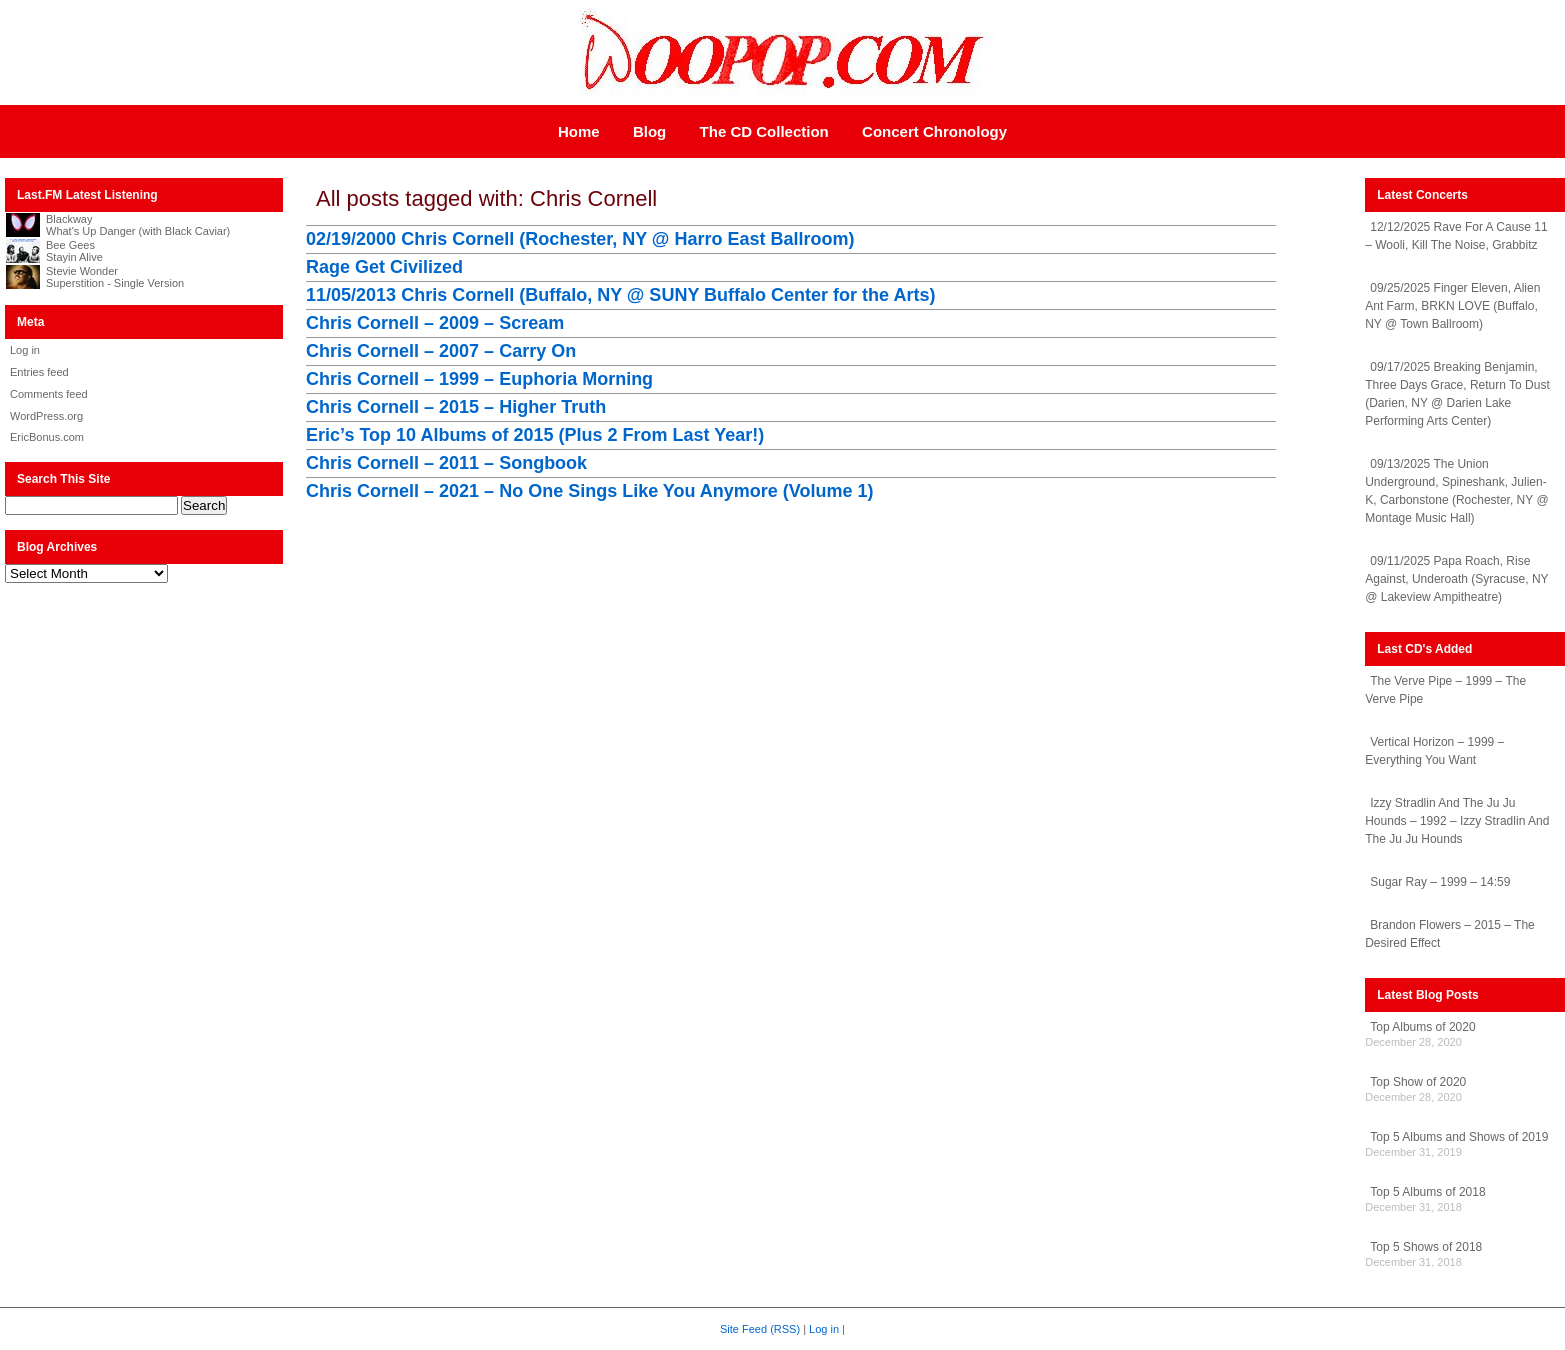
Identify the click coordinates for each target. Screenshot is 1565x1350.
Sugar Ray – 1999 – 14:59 (1440, 882)
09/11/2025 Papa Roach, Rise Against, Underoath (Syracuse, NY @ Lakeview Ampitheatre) (1456, 579)
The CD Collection (764, 131)
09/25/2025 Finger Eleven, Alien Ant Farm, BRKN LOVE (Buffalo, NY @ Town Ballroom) (1452, 306)
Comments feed (49, 394)
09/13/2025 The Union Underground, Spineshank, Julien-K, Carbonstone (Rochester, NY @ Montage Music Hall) (1456, 491)
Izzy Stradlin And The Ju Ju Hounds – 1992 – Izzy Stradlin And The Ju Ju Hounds (1457, 821)
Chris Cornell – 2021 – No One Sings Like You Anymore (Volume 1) (589, 491)
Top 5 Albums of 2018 (1427, 1192)
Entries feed (39, 372)
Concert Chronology (934, 131)
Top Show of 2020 (1418, 1082)
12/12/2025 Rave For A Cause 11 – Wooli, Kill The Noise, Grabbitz (1456, 236)
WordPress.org (46, 416)
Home (579, 131)
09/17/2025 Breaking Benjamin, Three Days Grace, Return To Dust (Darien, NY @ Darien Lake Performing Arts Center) (1457, 394)
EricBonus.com (47, 437)
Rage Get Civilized (384, 267)
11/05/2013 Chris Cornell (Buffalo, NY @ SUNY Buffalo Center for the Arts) (620, 295)
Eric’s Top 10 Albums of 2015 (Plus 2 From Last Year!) (535, 435)
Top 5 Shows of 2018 (1426, 1247)
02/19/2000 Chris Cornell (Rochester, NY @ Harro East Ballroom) (580, 239)
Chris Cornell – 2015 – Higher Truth (456, 407)
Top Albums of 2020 (1422, 1027)
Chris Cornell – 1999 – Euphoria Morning (479, 379)
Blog (649, 131)
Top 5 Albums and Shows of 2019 (1459, 1137)
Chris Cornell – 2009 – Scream (435, 323)
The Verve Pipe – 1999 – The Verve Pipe (1445, 690)
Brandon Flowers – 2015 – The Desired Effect (1450, 934)
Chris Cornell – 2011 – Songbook (446, 463)
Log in (25, 350)
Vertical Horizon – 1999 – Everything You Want (1434, 751)
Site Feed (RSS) (760, 1329)
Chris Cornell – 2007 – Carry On (441, 351)
